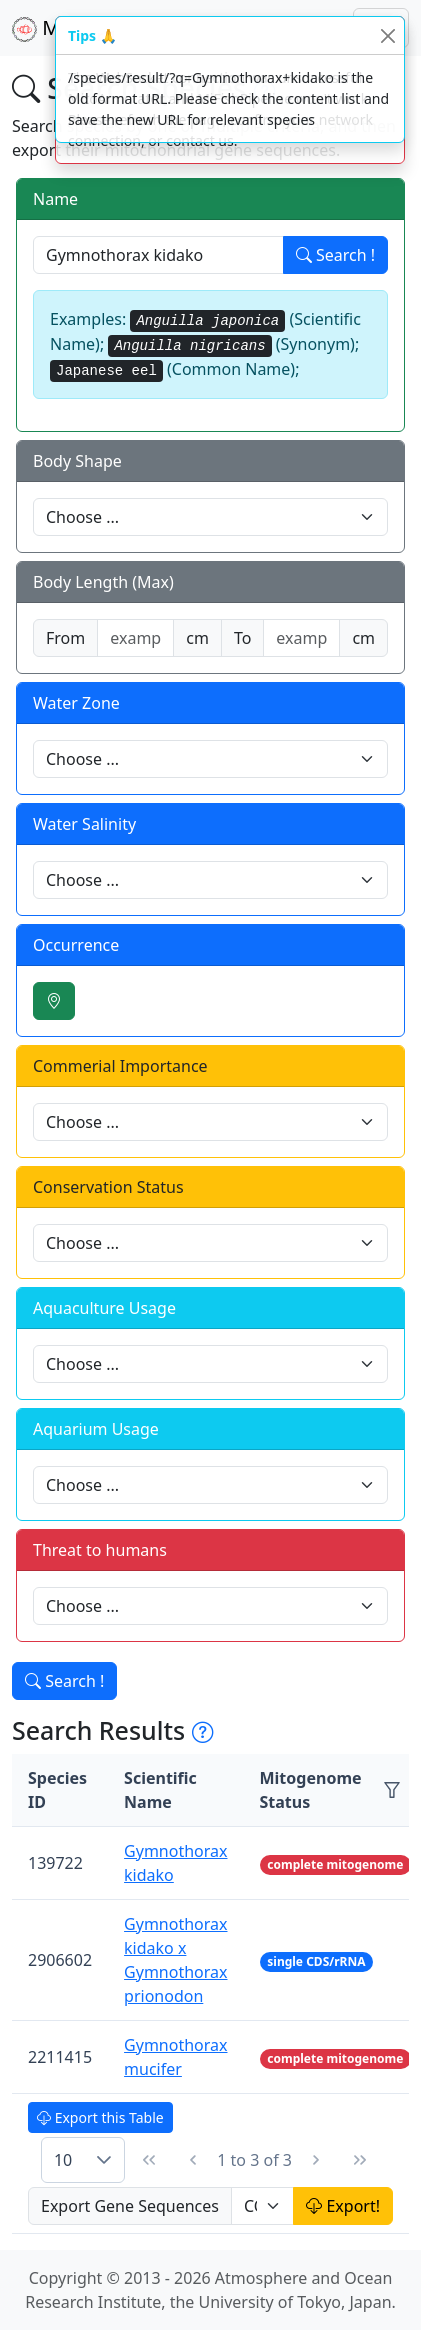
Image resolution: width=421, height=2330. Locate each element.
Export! (343, 2206)
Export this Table (100, 2117)
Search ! (335, 255)
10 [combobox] (63, 2160)
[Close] (387, 35)
